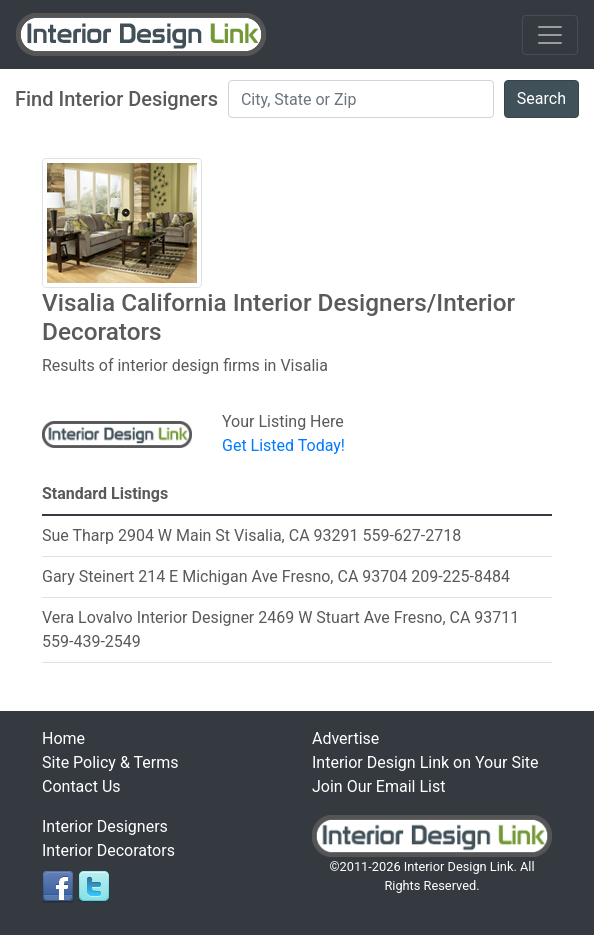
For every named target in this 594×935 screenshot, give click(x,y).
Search (541, 98)
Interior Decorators (108, 850)
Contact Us (81, 786)
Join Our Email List (378, 786)
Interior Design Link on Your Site (425, 762)
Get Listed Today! (283, 445)
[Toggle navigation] (550, 35)
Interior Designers (105, 826)
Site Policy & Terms (110, 762)
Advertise (345, 738)
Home (63, 738)
